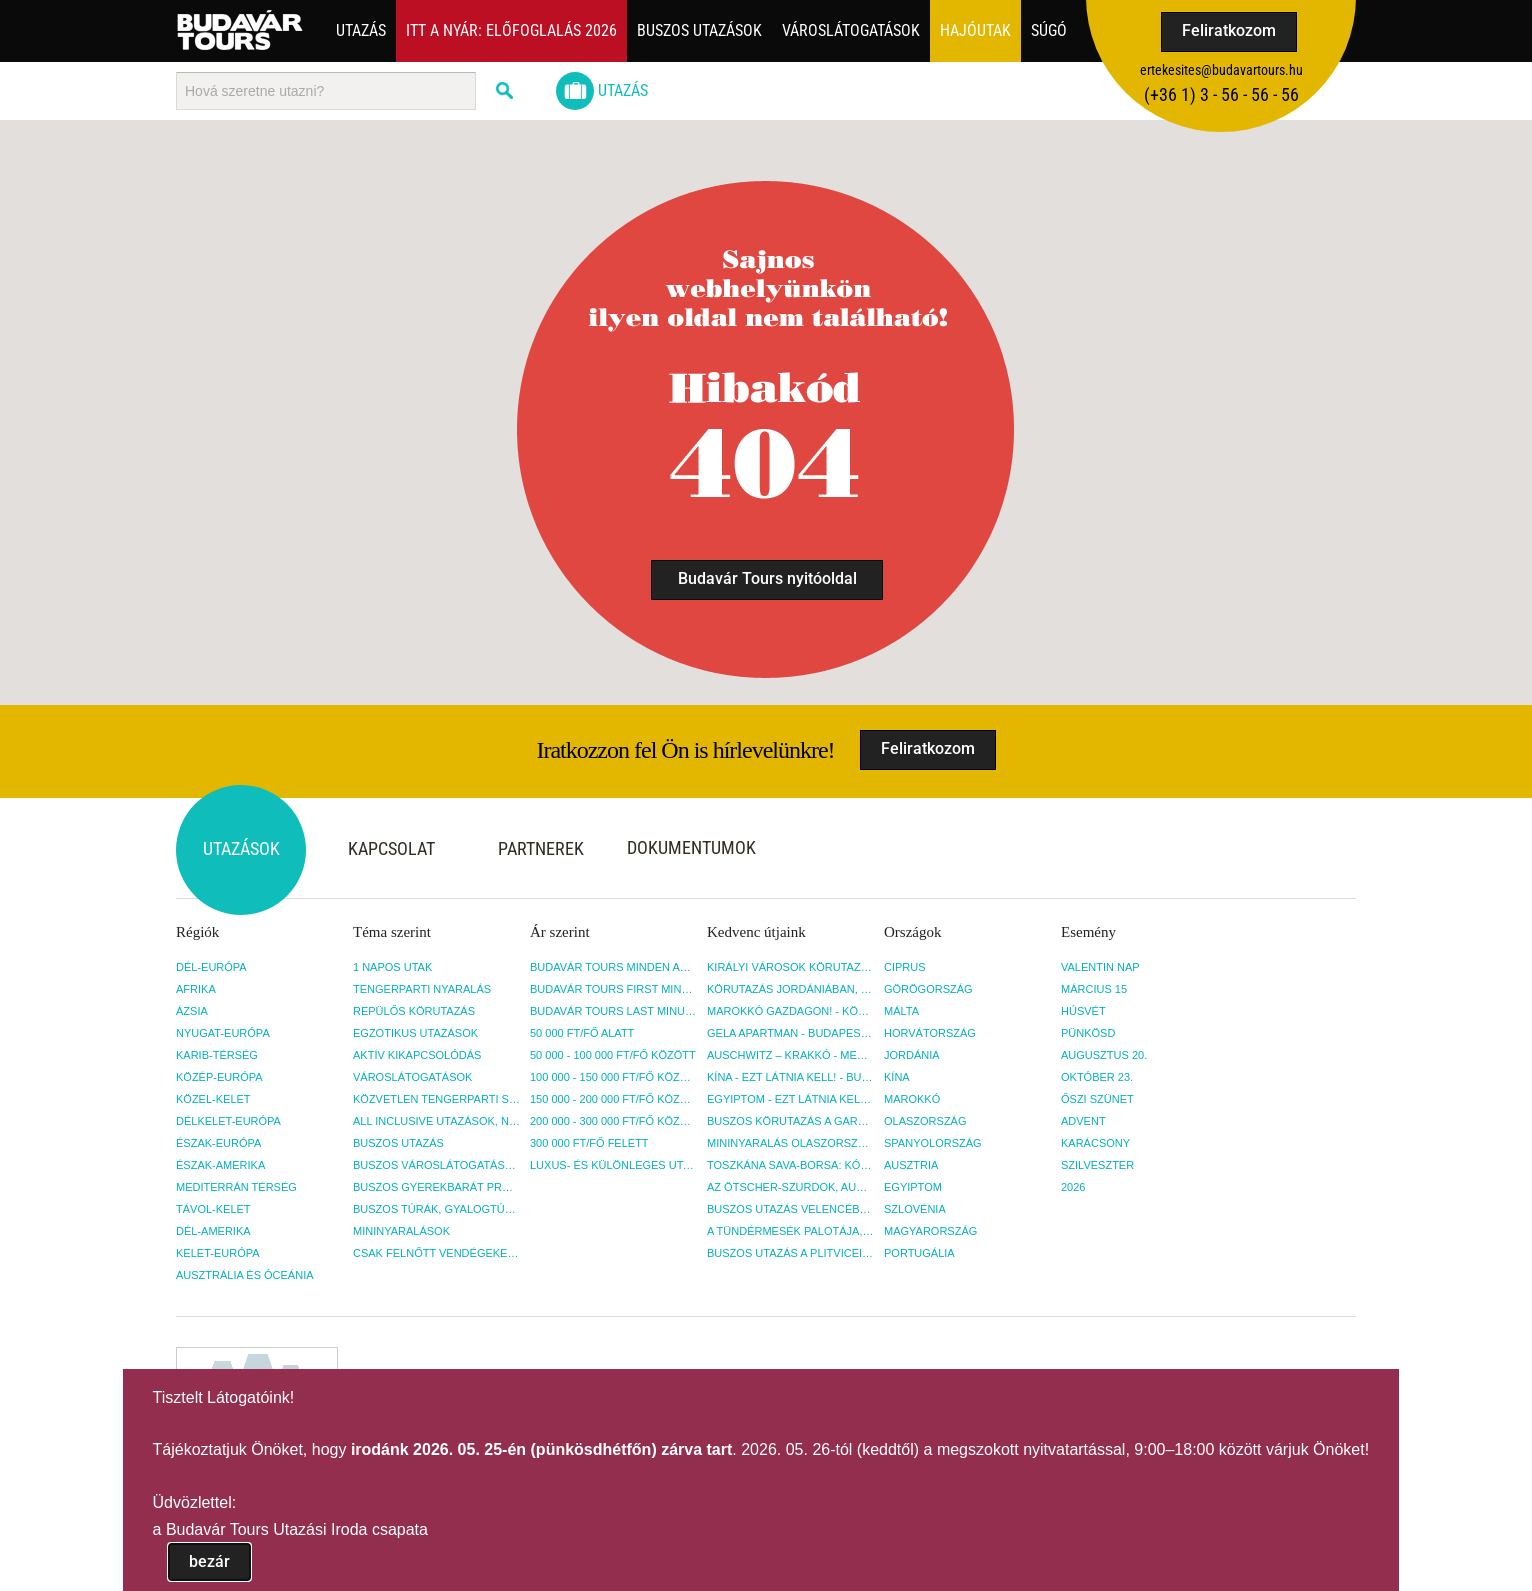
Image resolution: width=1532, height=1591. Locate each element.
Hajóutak (975, 30)
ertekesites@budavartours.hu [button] (1221, 70)
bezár (209, 1561)
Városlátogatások (851, 30)
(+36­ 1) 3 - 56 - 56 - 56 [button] (1221, 94)
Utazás (361, 30)
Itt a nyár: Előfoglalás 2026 (511, 30)
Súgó (1049, 30)
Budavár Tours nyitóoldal (767, 578)
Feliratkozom (1229, 30)
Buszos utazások (699, 30)
